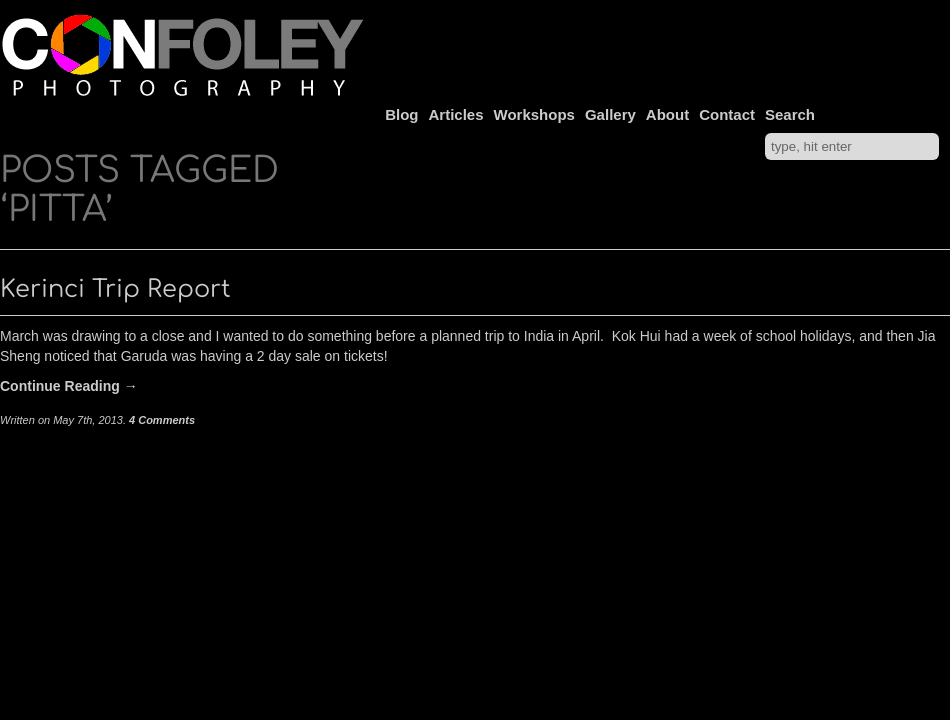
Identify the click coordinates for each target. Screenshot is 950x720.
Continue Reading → (69, 386)
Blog (401, 114)
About (667, 114)
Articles (456, 114)
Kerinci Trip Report (115, 289)
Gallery (610, 114)
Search (790, 114)
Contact (727, 114)
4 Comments (162, 420)
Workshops (534, 114)
